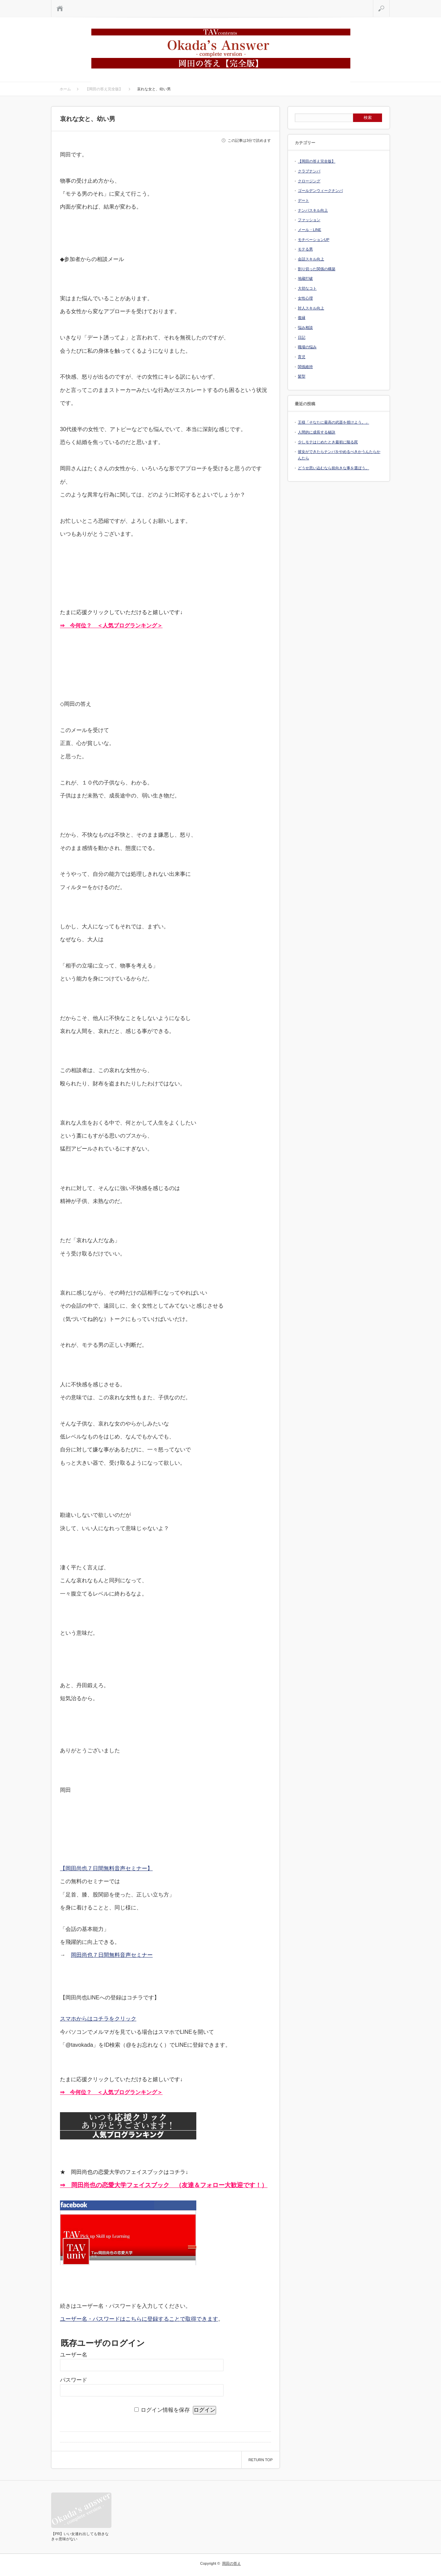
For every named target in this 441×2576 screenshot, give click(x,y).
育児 (301, 357)
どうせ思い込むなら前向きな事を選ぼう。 (333, 468)
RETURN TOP (260, 2460)
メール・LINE (309, 230)
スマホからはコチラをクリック (98, 2019)
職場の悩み (307, 347)
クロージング (309, 181)
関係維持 (305, 367)
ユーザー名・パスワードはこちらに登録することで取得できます (139, 2319)
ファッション (309, 220)
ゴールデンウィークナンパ (320, 190)
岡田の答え (231, 2563)
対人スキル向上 (311, 308)
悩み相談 (305, 327)
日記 (301, 337)
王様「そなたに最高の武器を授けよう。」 (333, 422)
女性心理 (305, 298)
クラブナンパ (309, 171)
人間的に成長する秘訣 (316, 432)
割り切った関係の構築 (316, 269)
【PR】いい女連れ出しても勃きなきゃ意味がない (80, 2536)
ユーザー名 (73, 2355)
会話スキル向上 (311, 259)
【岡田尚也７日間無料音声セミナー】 (106, 1868)
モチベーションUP (313, 240)
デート (303, 200)
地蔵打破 (305, 278)
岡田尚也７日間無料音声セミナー (112, 1955)
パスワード (73, 2380)
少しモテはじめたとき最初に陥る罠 (328, 442)
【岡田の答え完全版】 (316, 161)
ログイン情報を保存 (165, 2410)
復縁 (301, 318)
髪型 (301, 376)
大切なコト (307, 288)
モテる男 (305, 249)
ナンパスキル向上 (313, 210)
